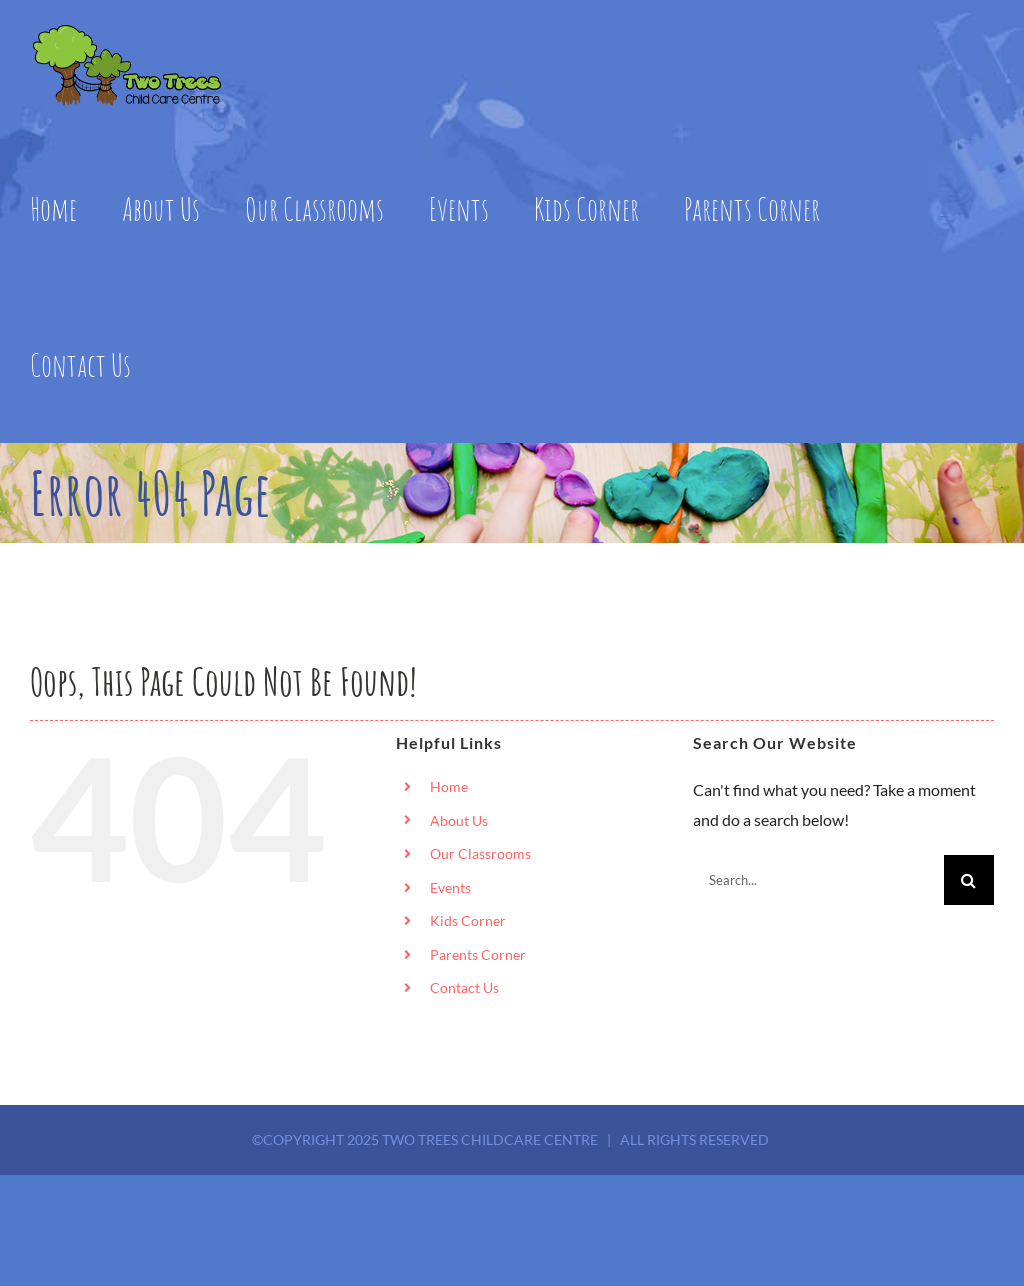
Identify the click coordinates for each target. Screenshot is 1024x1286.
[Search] (969, 880)
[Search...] (818, 880)
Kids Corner (468, 920)
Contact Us (464, 987)
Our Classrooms (480, 853)
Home (449, 786)
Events (450, 887)
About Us (459, 820)
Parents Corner (478, 954)
